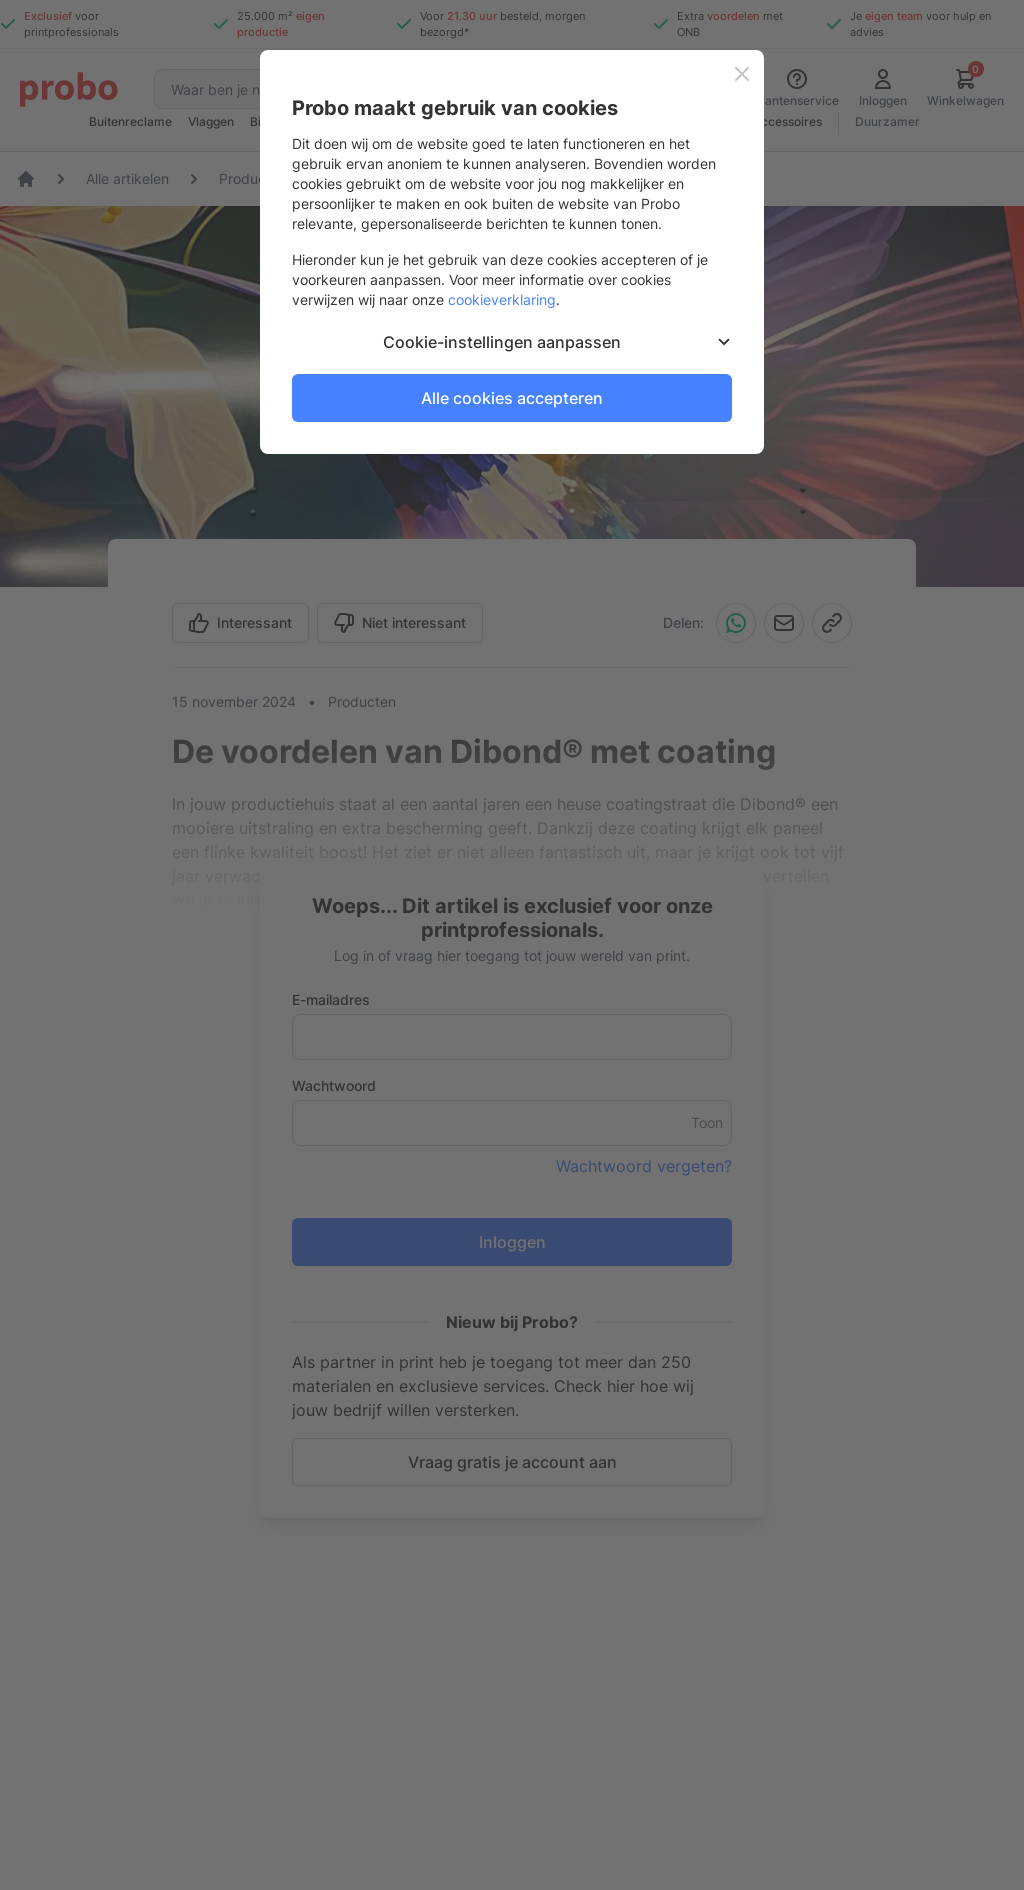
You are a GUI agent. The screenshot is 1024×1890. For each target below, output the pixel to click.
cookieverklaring (502, 299)
